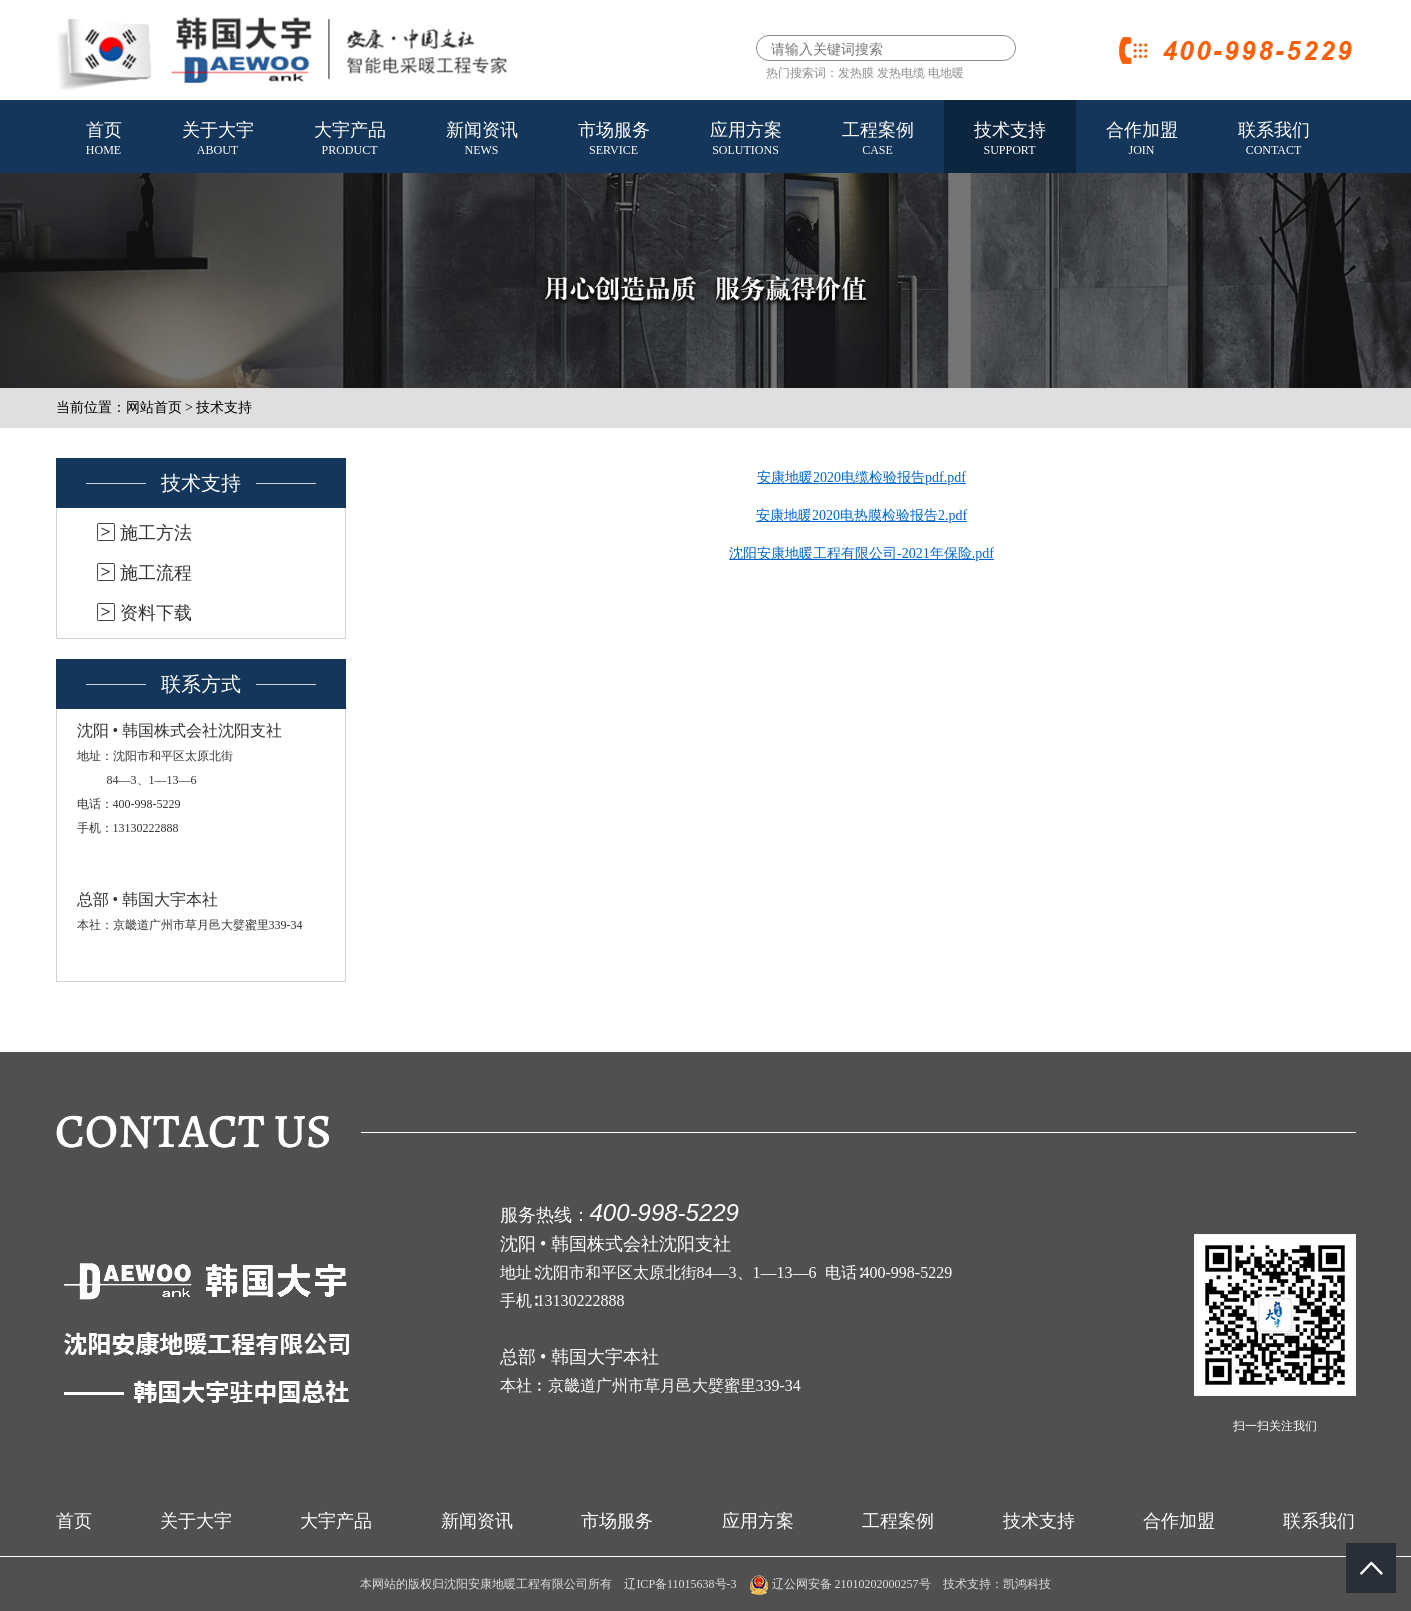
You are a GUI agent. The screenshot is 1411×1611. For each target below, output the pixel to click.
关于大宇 (218, 140)
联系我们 (1274, 140)
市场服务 (614, 140)
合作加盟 (1142, 140)
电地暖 (946, 73)
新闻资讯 (482, 140)
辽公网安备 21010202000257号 (840, 1584)
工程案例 (878, 140)
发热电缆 (901, 73)
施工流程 (156, 573)
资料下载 (156, 613)
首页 (104, 140)
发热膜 (856, 73)
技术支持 (1010, 140)
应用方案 (746, 140)
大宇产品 (350, 140)
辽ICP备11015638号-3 (680, 1584)
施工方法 (156, 533)
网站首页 (154, 407)
